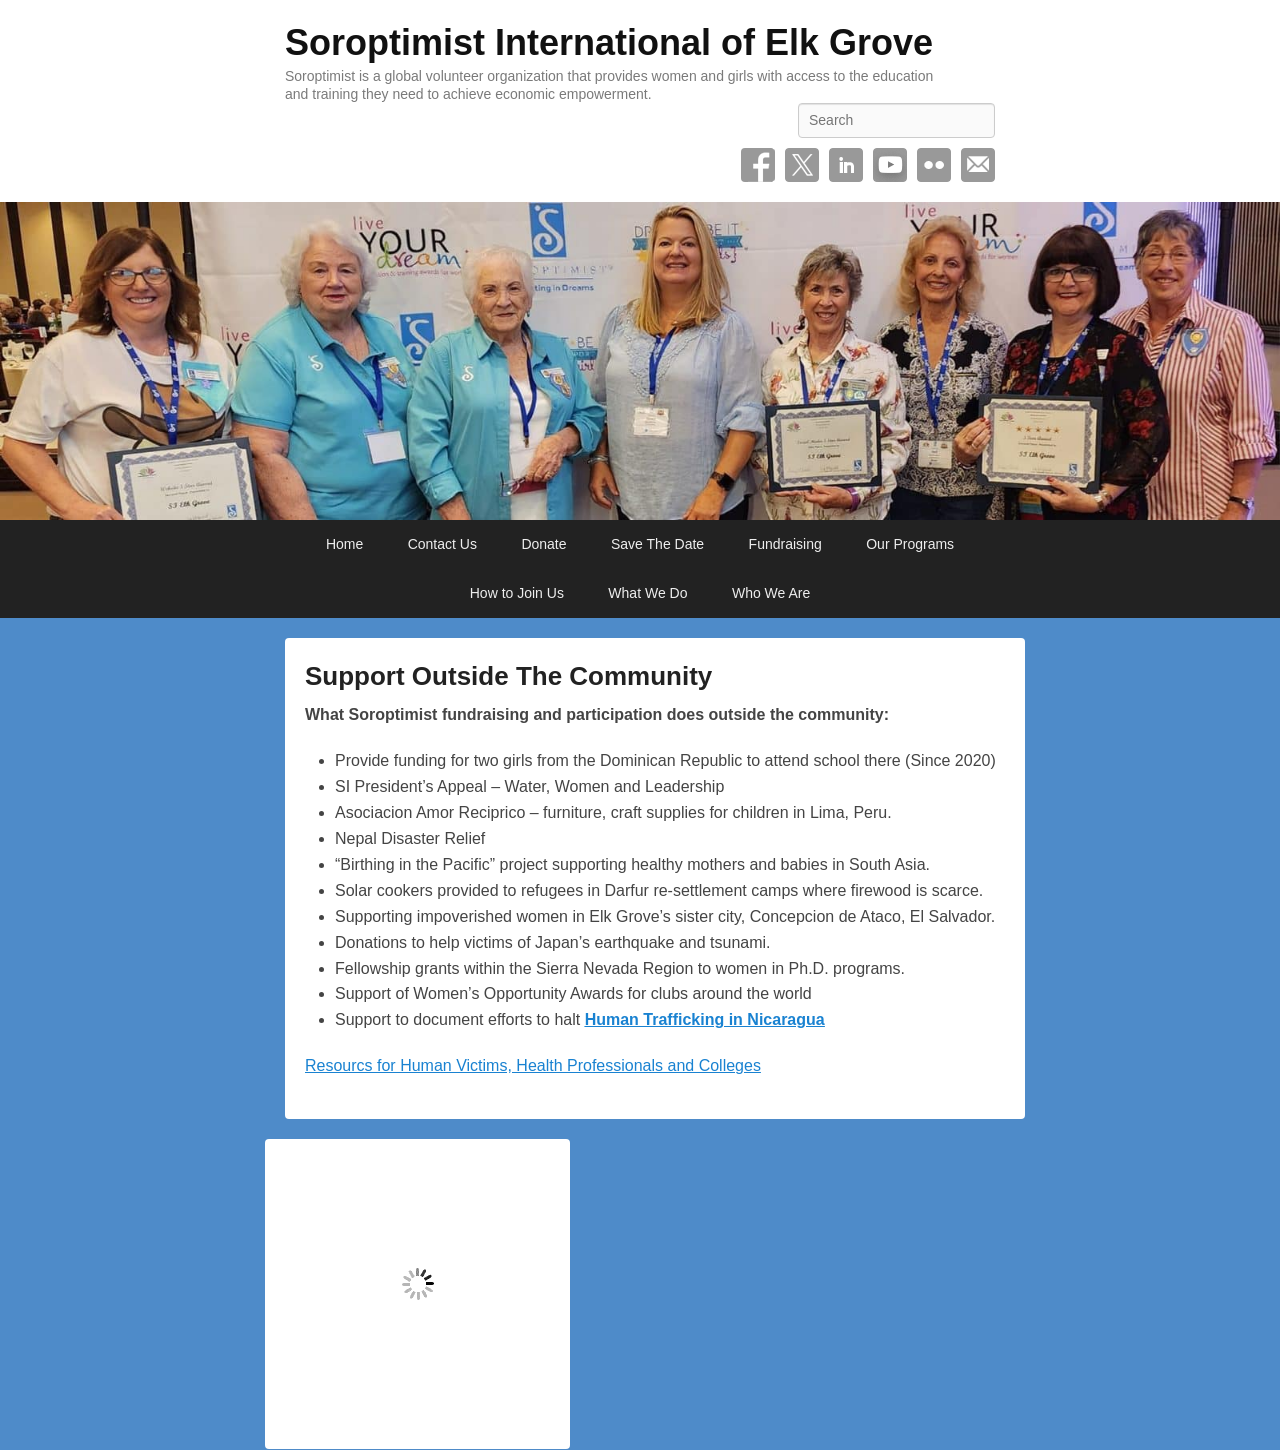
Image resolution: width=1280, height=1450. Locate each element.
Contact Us (442, 544)
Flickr (934, 165)
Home (344, 544)
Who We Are (771, 593)
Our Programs (910, 544)
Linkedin (846, 165)
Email (978, 165)
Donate (543, 544)
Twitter (802, 165)
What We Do (647, 593)
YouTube (890, 165)
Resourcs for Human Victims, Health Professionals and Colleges (533, 1065)
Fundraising (785, 544)
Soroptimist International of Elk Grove (609, 42)
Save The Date (657, 544)
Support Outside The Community (508, 676)
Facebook (758, 165)
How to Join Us (517, 593)
